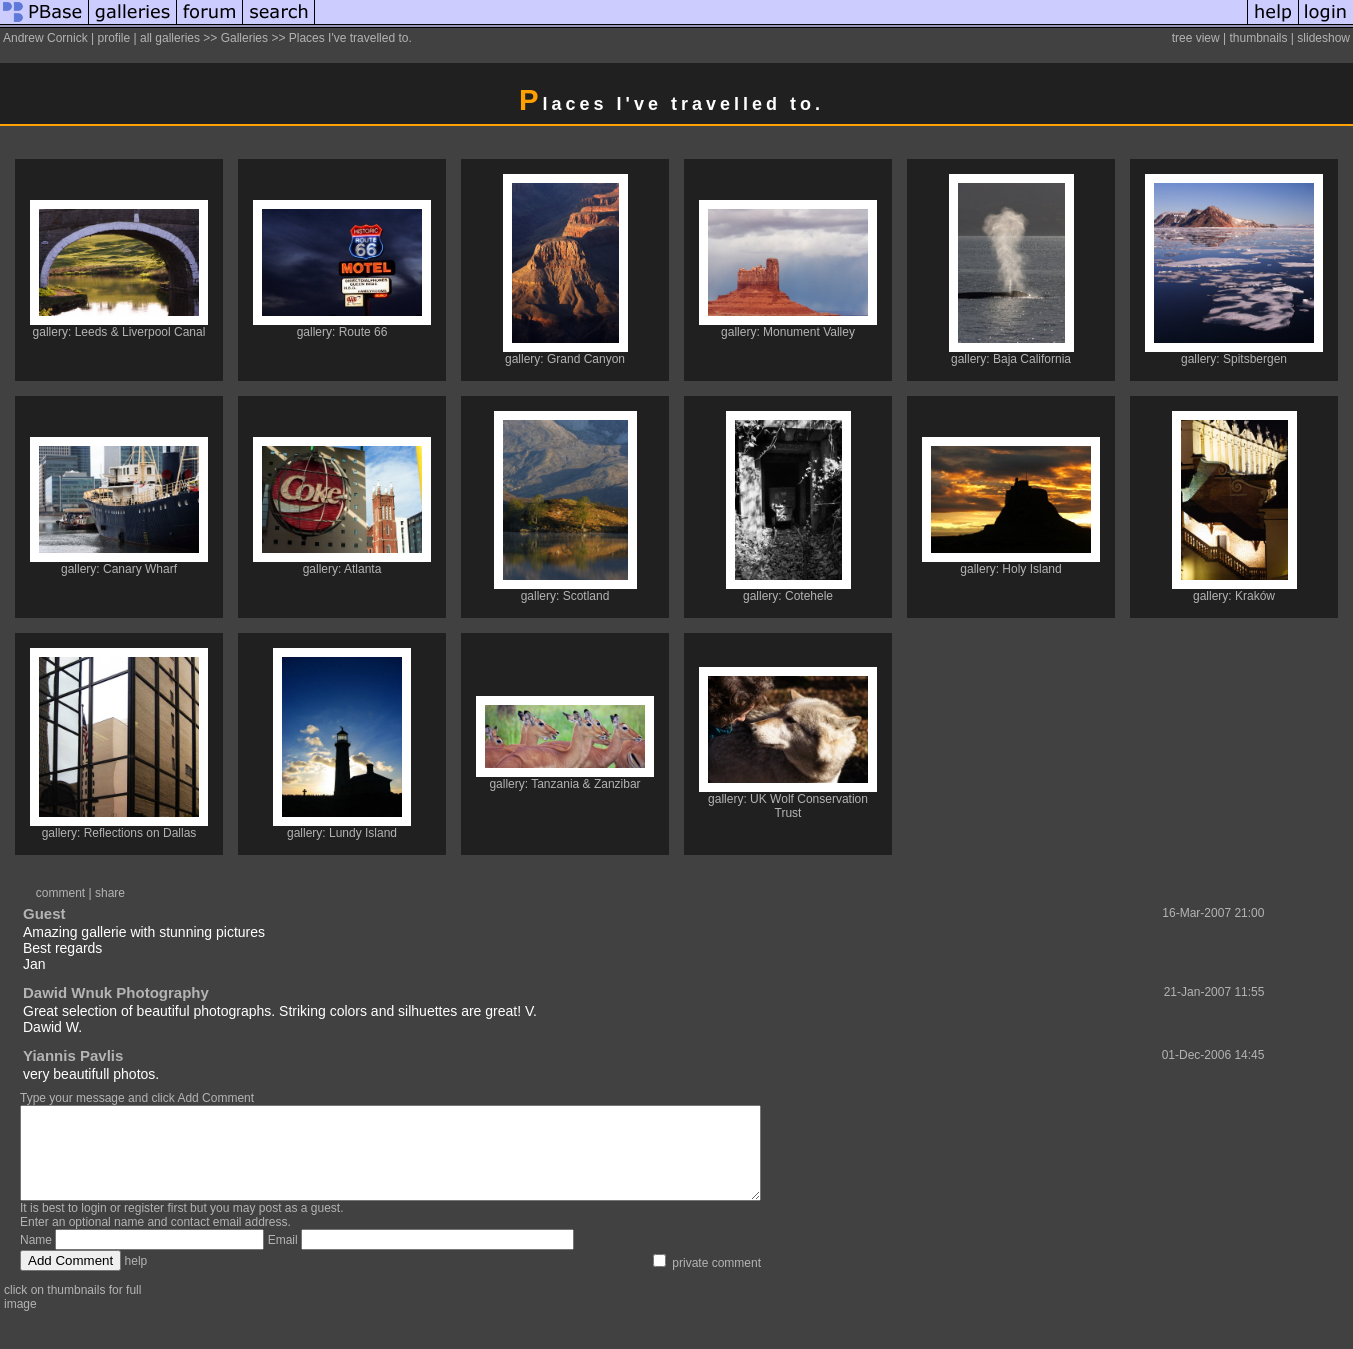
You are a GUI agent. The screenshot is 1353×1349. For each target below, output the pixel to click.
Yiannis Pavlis (73, 1055)
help (136, 1279)
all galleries (170, 38)
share (110, 893)
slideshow (1323, 38)
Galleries (244, 38)
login (93, 1226)
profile (113, 38)
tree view (1196, 38)
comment (60, 893)
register (144, 1226)
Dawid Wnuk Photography (116, 992)
